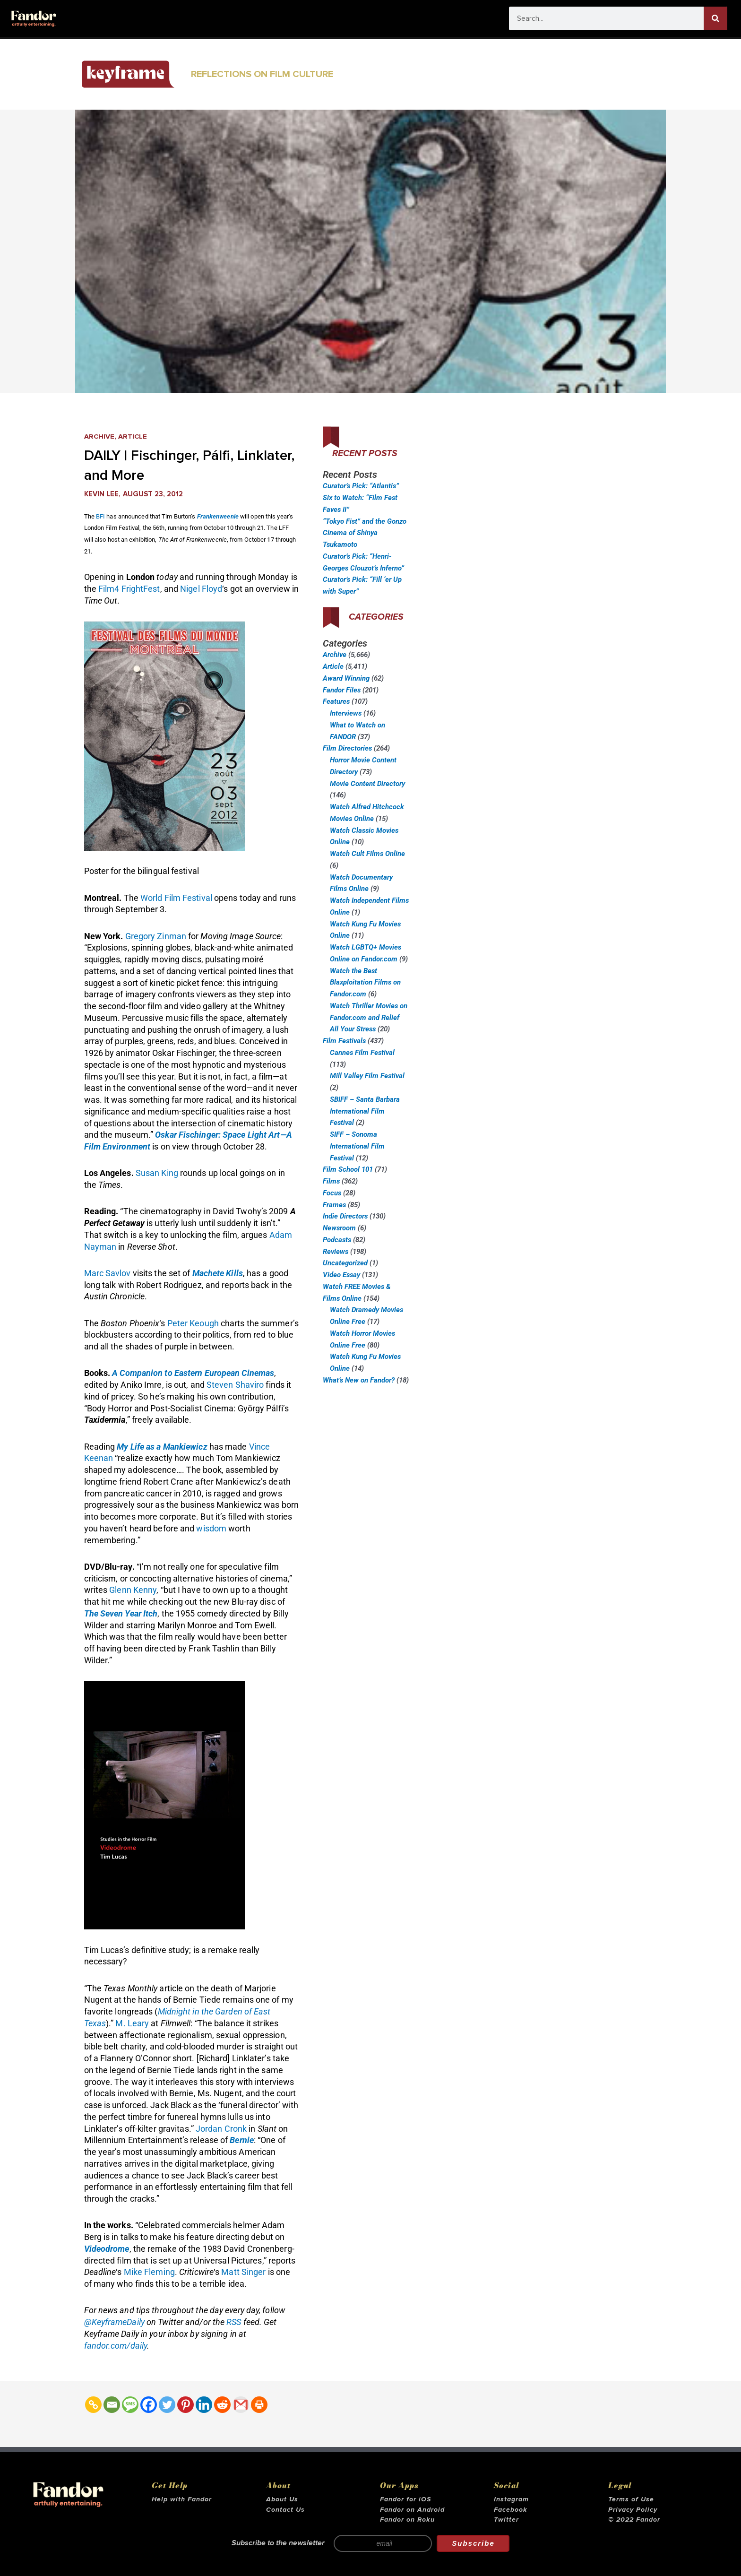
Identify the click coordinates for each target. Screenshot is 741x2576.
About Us (282, 2499)
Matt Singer (243, 2272)
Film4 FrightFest (129, 589)
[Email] (111, 2404)
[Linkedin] (204, 2404)
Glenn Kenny (132, 1590)
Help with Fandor (182, 2499)
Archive (99, 436)
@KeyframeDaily (114, 2322)
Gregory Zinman (155, 936)
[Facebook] (148, 2404)
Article (133, 436)
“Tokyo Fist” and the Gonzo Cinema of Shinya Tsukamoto (364, 533)
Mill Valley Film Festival (367, 1076)
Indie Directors (345, 1216)
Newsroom (339, 1228)
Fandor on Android (412, 2510)
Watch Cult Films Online (367, 853)
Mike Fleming (149, 2272)
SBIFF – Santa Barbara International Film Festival (365, 1111)
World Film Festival (176, 898)
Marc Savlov (107, 1273)
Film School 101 (348, 1169)
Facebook (510, 2510)
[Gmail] (241, 2404)
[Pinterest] (185, 2404)
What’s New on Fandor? (359, 1380)
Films (331, 1181)
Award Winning (346, 678)
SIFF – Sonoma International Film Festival (357, 1146)
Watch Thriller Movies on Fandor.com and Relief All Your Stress (368, 1018)
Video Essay (341, 1275)
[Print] (259, 2404)
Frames (334, 1205)
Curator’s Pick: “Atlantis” (361, 486)
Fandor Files (342, 690)
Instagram (511, 2499)
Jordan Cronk (221, 2129)
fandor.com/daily (115, 2346)
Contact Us (285, 2510)
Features (336, 701)
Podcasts (337, 1240)
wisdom (211, 1528)
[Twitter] (167, 2404)
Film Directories (347, 748)
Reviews (335, 1251)
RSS (233, 2322)
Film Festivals (344, 1041)
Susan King (157, 1173)
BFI (100, 516)
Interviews (346, 713)
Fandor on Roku (407, 2519)
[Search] (715, 18)
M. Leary (132, 2023)
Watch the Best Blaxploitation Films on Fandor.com (365, 983)
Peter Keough (193, 1323)
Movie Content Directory (367, 783)
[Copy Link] (93, 2404)
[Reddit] (222, 2404)
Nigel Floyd (201, 589)
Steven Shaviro (235, 1385)
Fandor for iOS (405, 2499)
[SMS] (130, 2404)
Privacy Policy (632, 2510)
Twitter (506, 2519)
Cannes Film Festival (362, 1052)
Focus (332, 1193)
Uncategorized (345, 1263)
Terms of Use (631, 2499)
